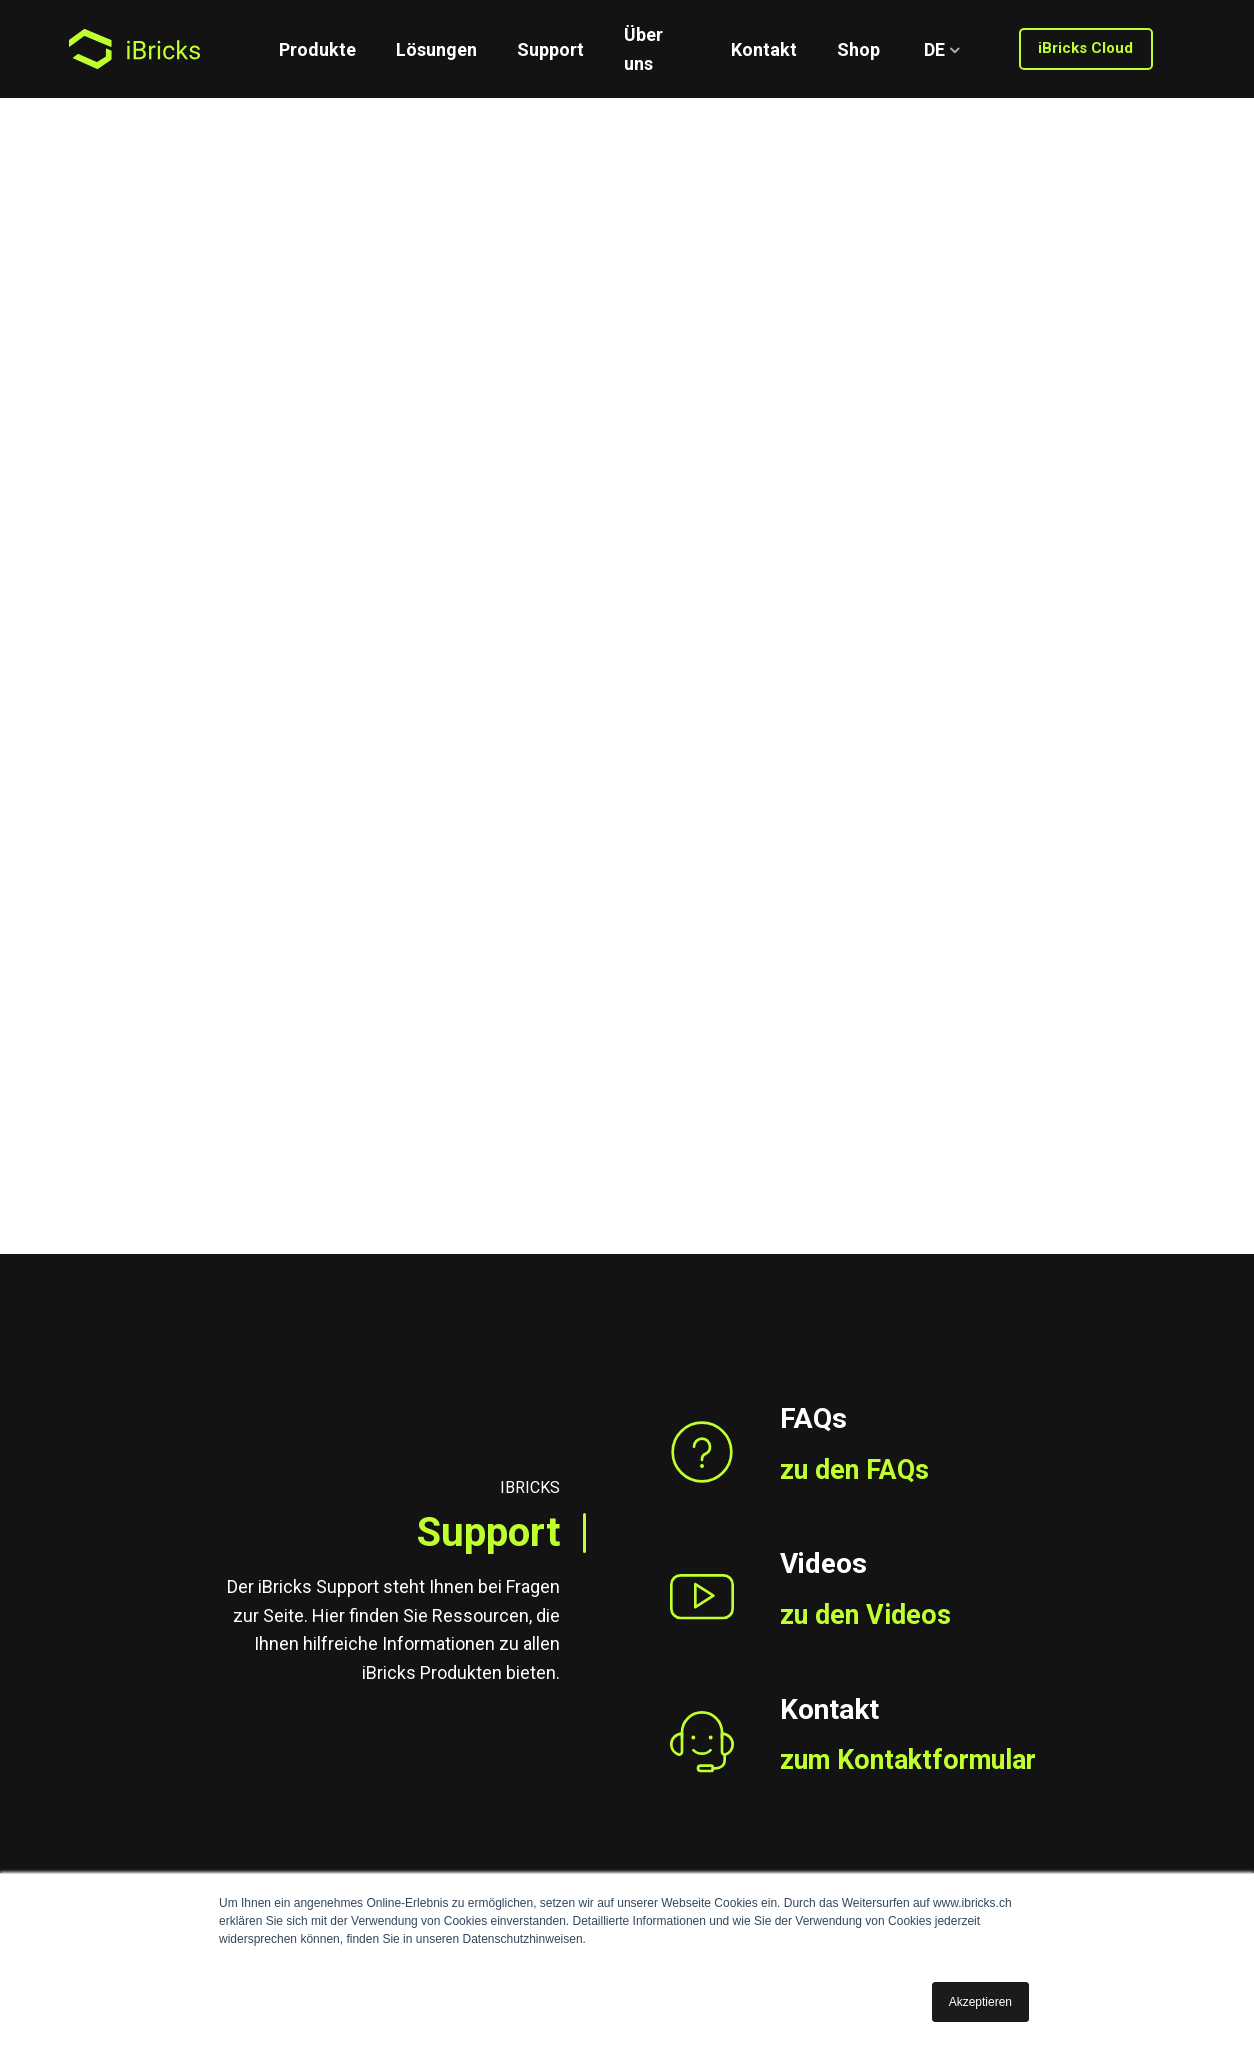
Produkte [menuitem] (317, 49)
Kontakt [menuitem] (764, 49)
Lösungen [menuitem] (436, 49)
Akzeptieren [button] (980, 2002)
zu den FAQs (858, 568)
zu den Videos (868, 714)
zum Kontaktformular (916, 860)
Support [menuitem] (550, 49)
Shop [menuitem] (858, 49)
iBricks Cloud (1085, 48)
